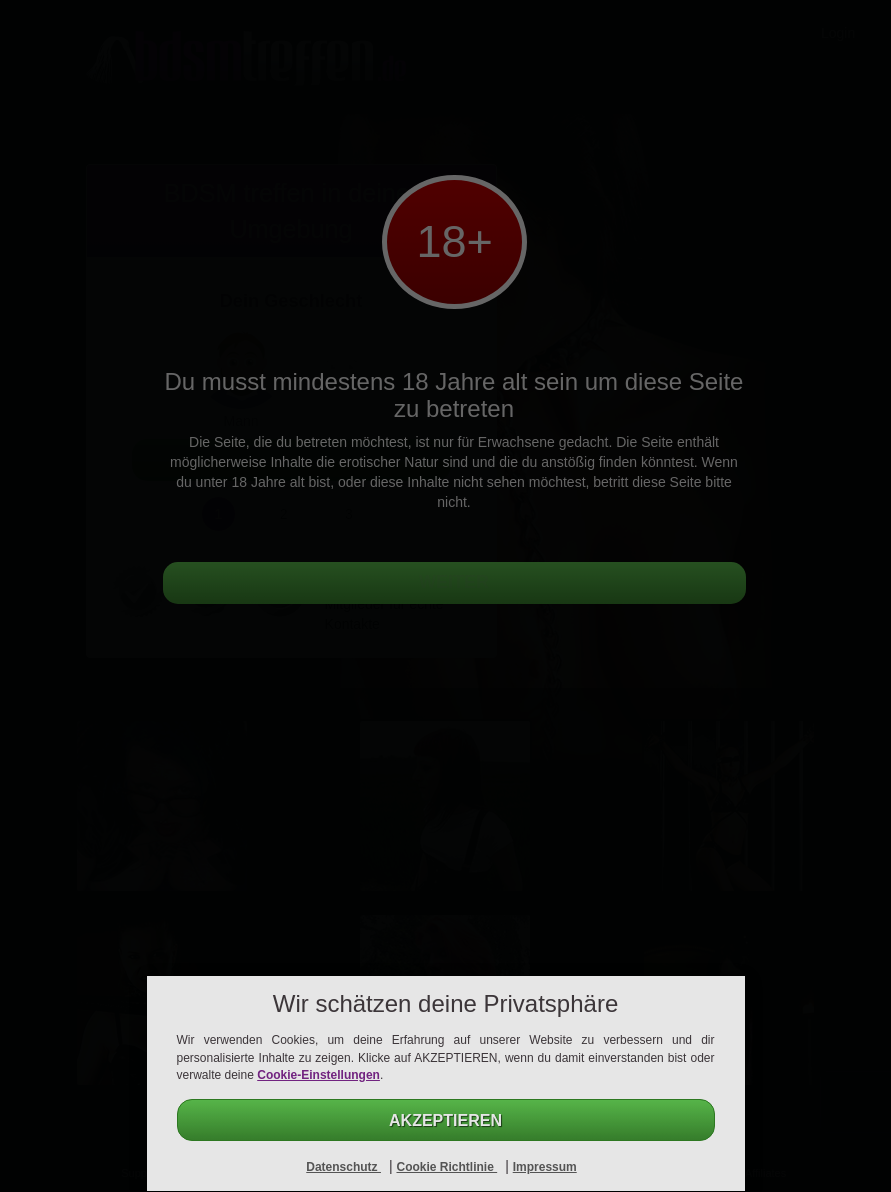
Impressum (545, 1167)
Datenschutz (343, 1167)
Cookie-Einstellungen (318, 1075)
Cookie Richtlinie (446, 1167)
